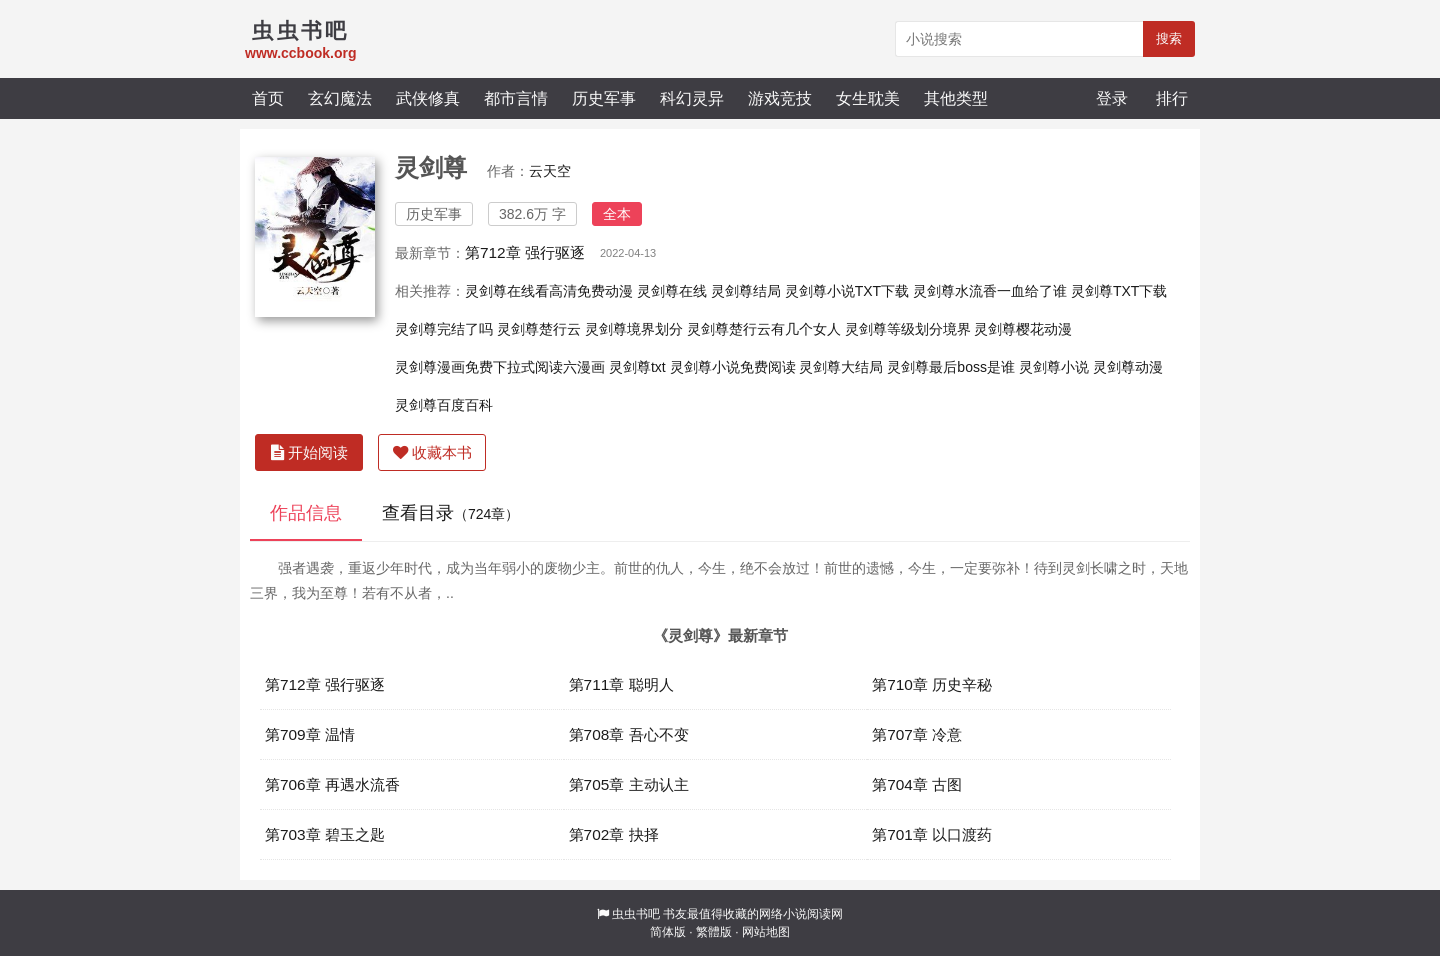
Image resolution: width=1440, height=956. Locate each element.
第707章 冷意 (917, 734)
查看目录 (450, 513)
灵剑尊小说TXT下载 (847, 291)
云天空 (550, 171)
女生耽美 (868, 98)
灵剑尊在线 (672, 291)
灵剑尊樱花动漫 (1023, 329)
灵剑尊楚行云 (539, 329)
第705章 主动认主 (629, 784)
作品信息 (306, 513)
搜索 (1169, 38)
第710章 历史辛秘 (932, 684)
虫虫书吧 (636, 914)
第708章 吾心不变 (629, 734)
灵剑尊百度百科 (444, 405)
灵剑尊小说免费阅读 (733, 367)
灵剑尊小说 (1054, 367)
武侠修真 (428, 98)
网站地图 (766, 932)
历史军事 (604, 98)
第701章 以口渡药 (932, 834)
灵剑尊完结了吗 (444, 329)
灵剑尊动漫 (1128, 367)
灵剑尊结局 (746, 291)
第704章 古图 (917, 784)
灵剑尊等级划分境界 (908, 329)
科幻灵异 (692, 98)
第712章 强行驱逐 (525, 252)
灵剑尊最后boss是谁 (951, 367)
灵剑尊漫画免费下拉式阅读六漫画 (500, 367)
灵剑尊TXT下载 (1119, 291)
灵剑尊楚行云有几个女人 (764, 329)
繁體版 (714, 932)
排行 (1172, 98)
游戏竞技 (780, 98)
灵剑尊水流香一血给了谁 (990, 291)
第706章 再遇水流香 (332, 784)
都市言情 (516, 98)
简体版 (668, 932)
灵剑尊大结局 (841, 367)
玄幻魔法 (340, 98)
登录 (1112, 98)
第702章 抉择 (614, 834)
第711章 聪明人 (621, 684)
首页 (268, 98)
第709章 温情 (310, 734)
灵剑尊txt (637, 367)
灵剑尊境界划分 (634, 329)
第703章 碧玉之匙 (325, 834)
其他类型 (956, 98)
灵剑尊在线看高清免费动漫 (549, 291)
